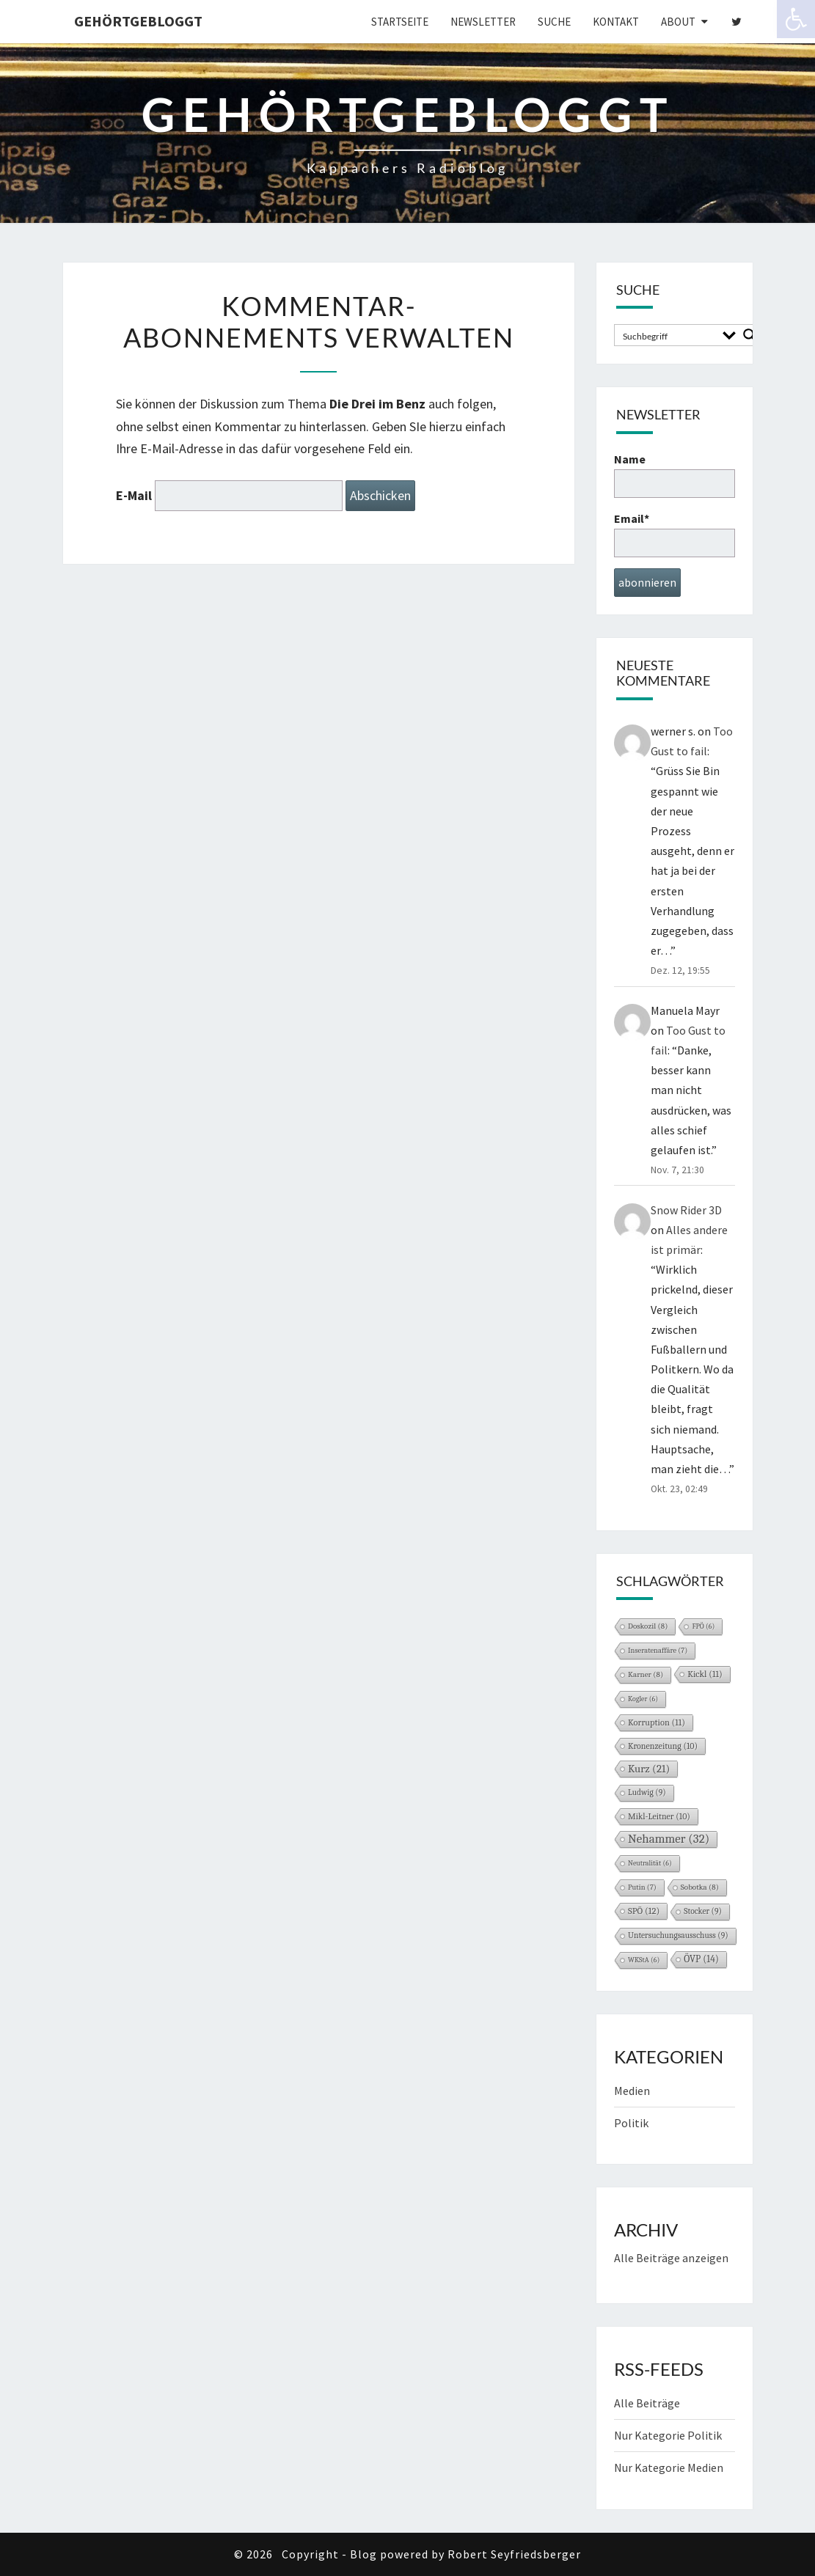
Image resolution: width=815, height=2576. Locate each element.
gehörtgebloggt (138, 21)
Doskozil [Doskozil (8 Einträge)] (648, 1626)
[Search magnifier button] (749, 335)
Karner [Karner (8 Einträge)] (645, 1674)
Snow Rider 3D (686, 1210)
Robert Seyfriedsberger (514, 2554)
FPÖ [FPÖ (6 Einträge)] (703, 1626)
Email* (674, 534)
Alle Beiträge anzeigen (671, 2257)
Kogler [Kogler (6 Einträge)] (643, 1699)
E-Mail (134, 495)
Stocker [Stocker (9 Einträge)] (703, 1911)
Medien (632, 2090)
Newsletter (483, 22)
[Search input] (667, 335)
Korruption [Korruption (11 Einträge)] (656, 1722)
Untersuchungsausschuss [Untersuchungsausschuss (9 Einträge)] (678, 1935)
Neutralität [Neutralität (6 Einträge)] (650, 1863)
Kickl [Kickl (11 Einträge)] (705, 1674)
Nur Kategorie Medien (668, 2467)
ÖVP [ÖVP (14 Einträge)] (701, 1958)
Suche (554, 22)
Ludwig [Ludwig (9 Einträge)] (647, 1792)
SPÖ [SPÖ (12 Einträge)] (643, 1911)
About (678, 22)
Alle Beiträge (647, 2403)
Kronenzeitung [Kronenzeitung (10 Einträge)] (663, 1746)
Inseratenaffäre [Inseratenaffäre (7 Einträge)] (657, 1650)
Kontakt (616, 22)
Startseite (399, 22)
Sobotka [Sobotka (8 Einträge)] (700, 1887)
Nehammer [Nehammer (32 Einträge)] (668, 1839)
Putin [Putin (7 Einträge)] (642, 1887)
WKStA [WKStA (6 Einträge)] (643, 1960)
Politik (631, 2123)
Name (674, 475)
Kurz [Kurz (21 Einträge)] (649, 1768)
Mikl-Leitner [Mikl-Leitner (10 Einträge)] (659, 1816)
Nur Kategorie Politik (668, 2435)
